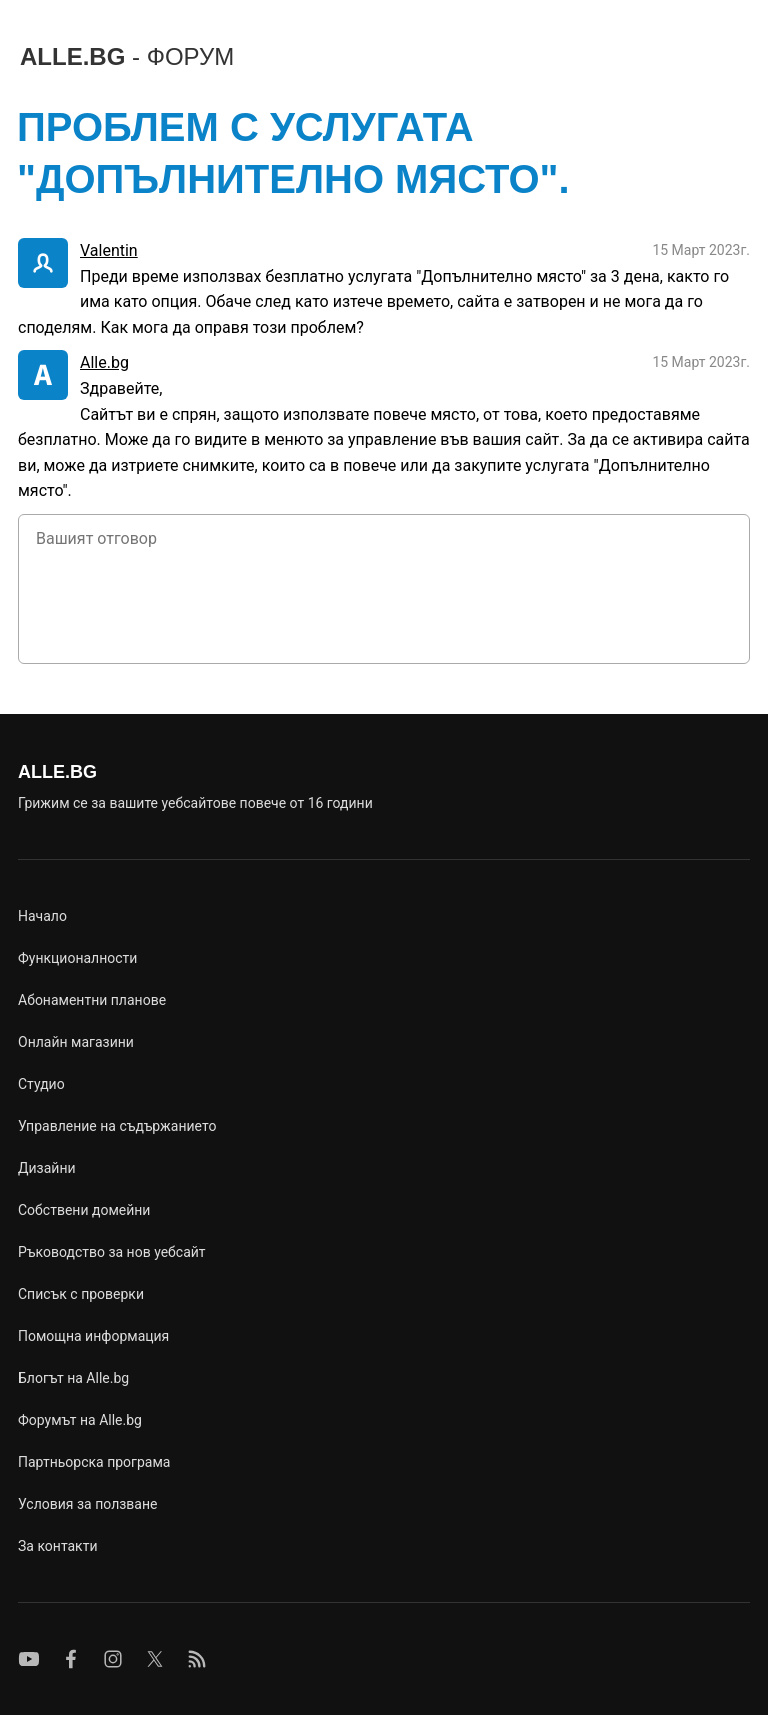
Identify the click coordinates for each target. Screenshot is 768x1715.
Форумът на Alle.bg (80, 1420)
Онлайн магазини (76, 1042)
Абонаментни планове (92, 1000)
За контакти (58, 1546)
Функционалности (77, 958)
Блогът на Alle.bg (73, 1378)
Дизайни (47, 1168)
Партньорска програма (94, 1462)
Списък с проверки (81, 1294)
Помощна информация (93, 1336)
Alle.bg (104, 362)
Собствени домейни (84, 1210)
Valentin (109, 250)
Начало (42, 916)
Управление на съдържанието (117, 1126)
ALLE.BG (127, 56)
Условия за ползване (87, 1504)
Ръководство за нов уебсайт (112, 1252)
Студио (41, 1084)
